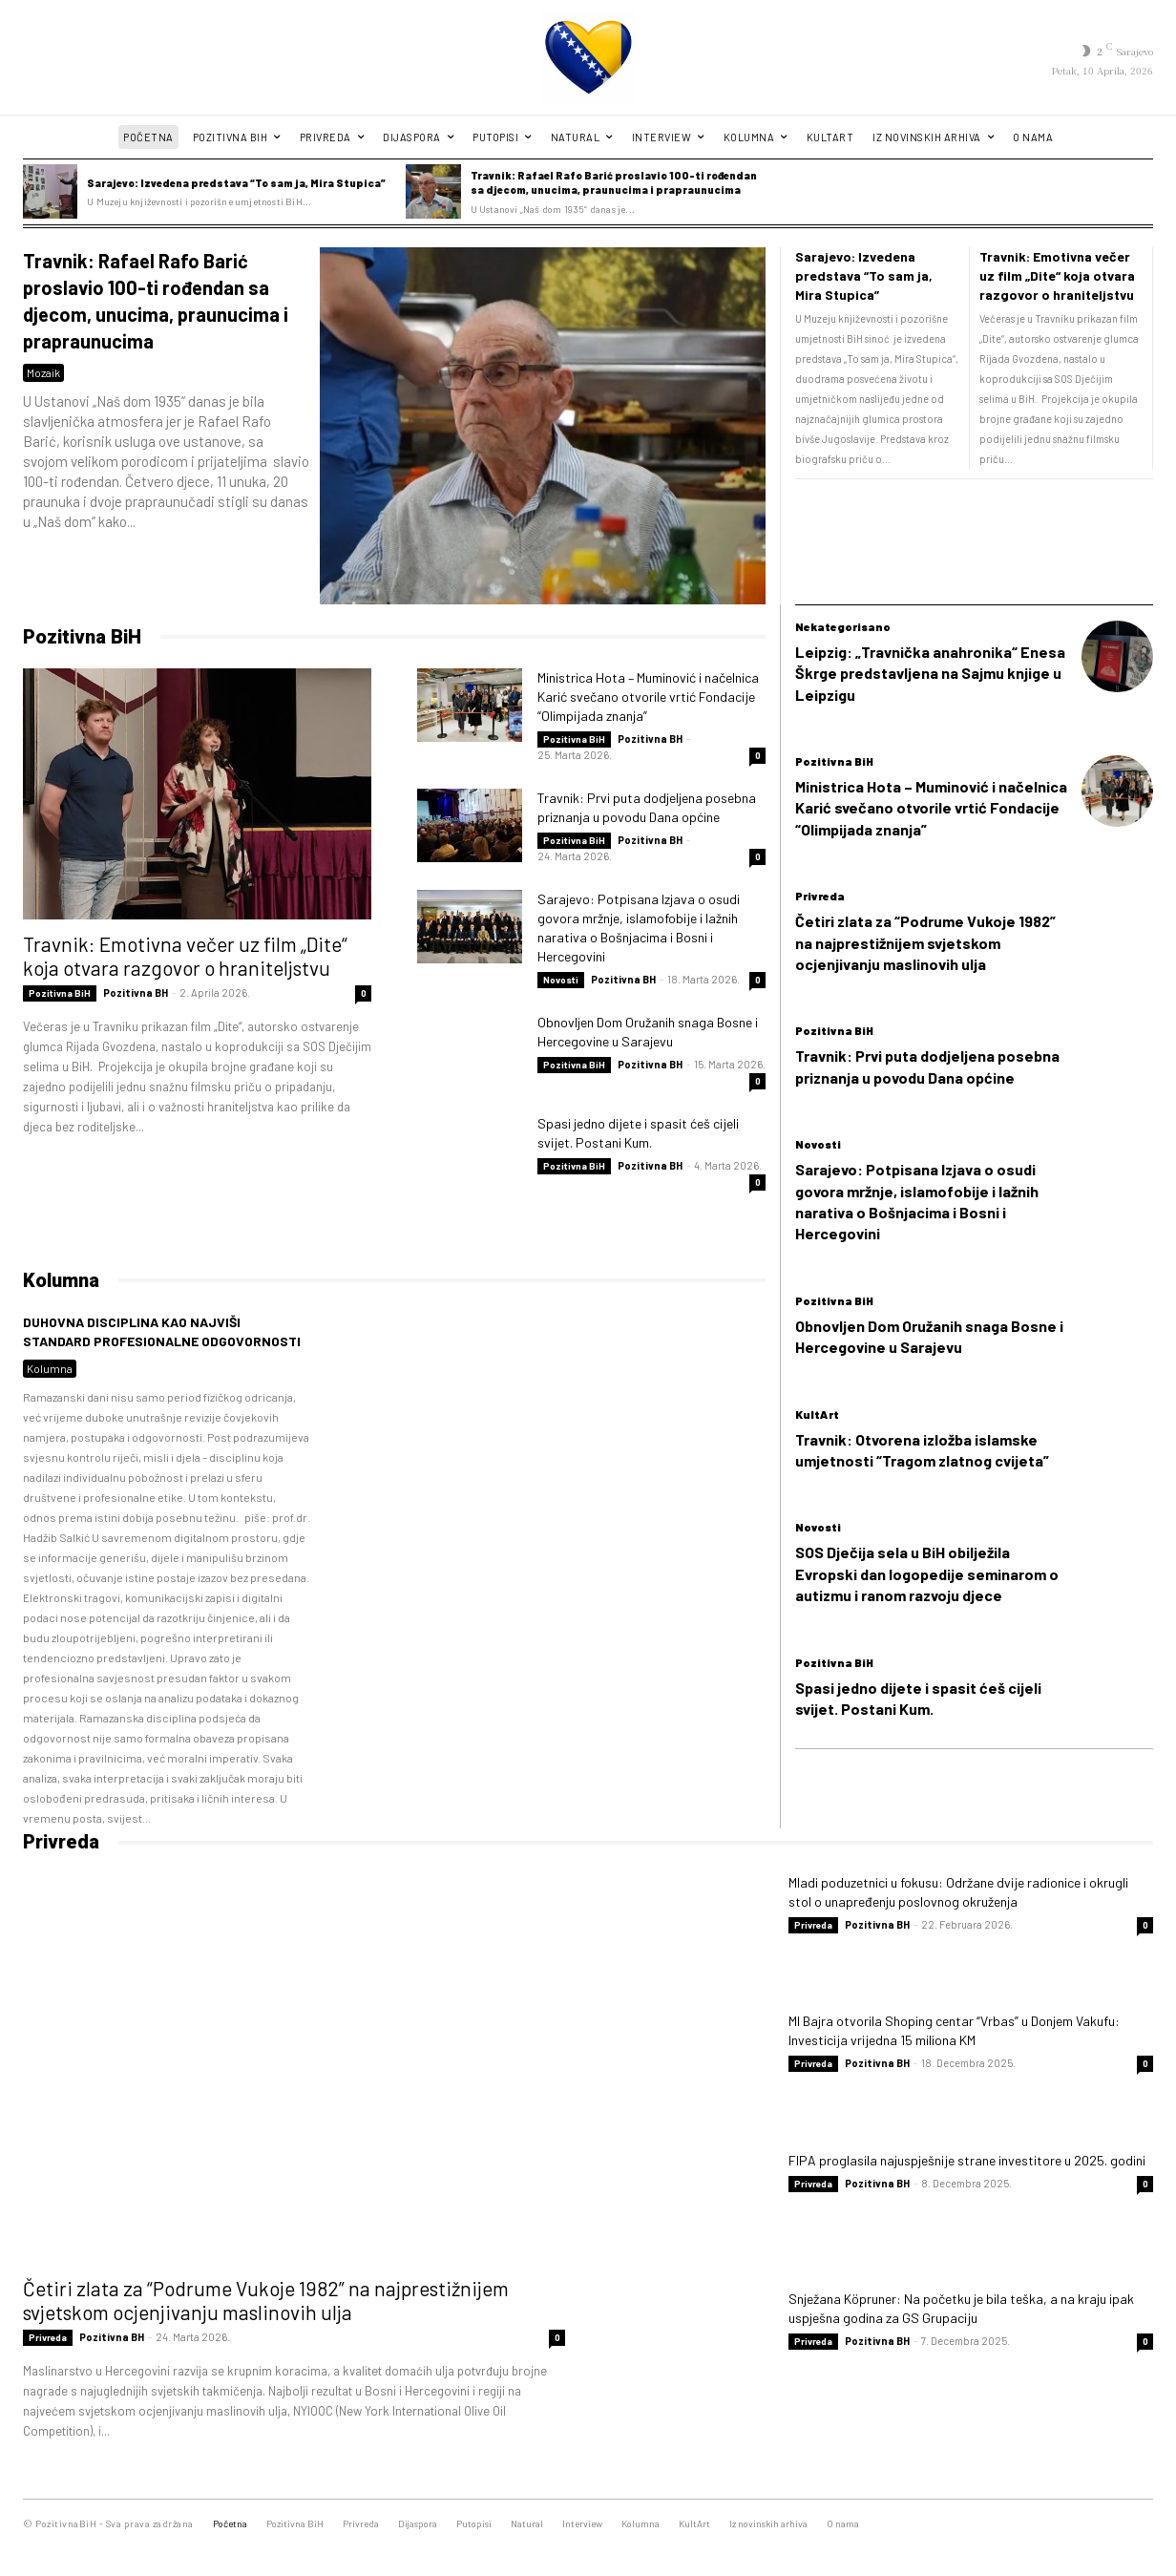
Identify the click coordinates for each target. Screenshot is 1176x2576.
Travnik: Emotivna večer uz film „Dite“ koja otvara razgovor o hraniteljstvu (1057, 275)
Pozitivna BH (135, 992)
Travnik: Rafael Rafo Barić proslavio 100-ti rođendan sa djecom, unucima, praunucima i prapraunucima (614, 182)
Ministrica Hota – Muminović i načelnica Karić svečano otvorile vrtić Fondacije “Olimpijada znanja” (648, 696)
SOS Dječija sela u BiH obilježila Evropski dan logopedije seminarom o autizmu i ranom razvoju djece (927, 1573)
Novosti (560, 979)
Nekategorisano (843, 626)
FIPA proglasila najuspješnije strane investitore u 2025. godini (966, 2160)
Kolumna (50, 1368)
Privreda (820, 895)
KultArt (817, 1414)
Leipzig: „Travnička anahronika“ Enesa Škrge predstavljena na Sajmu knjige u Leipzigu (930, 673)
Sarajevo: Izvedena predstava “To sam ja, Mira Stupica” (236, 183)
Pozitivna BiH (82, 636)
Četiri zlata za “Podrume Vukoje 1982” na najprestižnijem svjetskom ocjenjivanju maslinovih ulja (925, 942)
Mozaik (43, 372)
